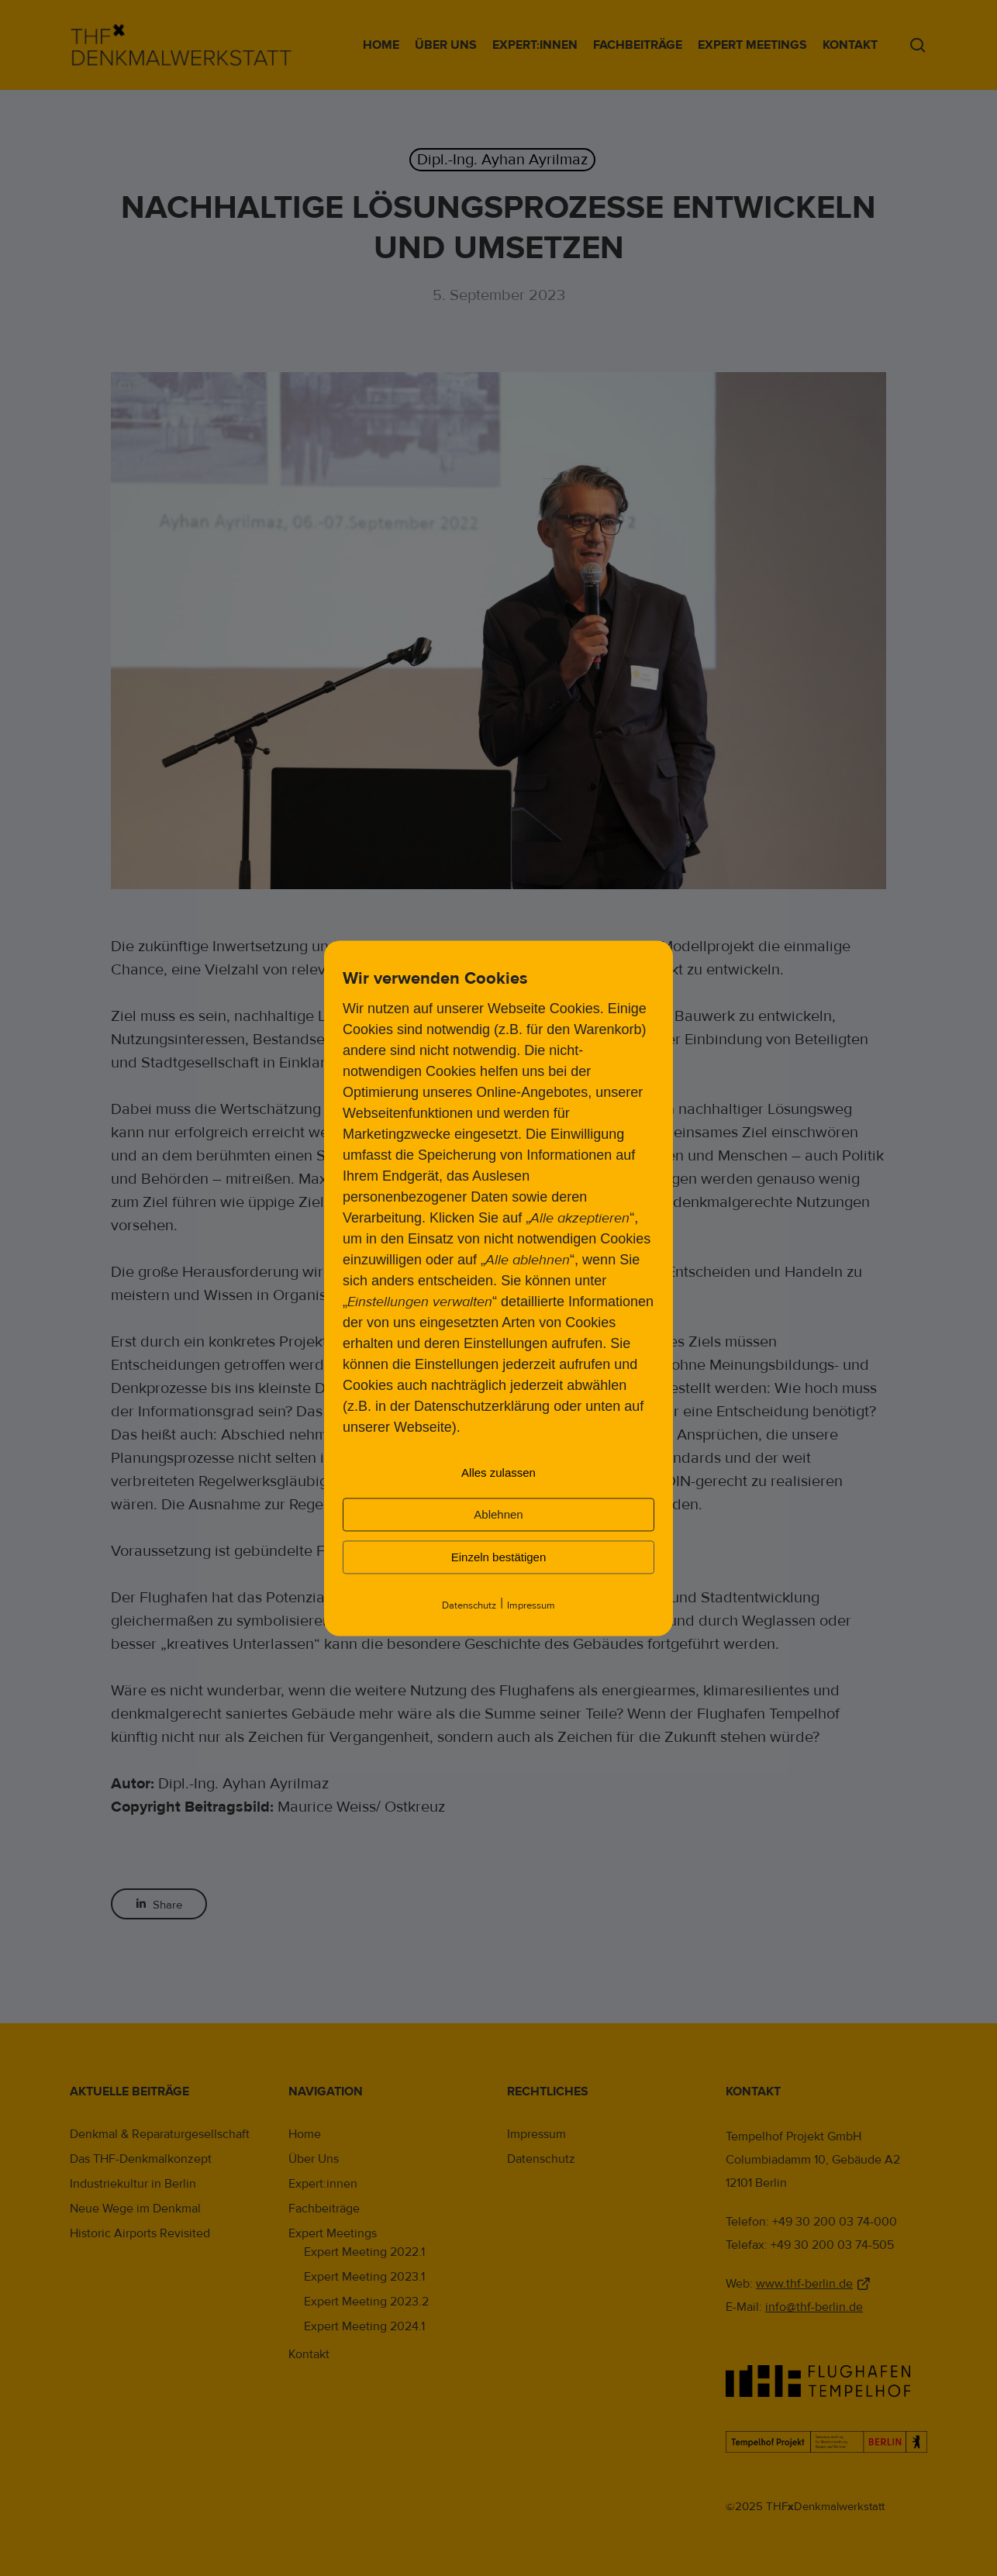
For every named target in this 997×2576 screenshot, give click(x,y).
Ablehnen (498, 1514)
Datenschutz (469, 1605)
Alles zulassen (498, 1472)
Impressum (531, 1605)
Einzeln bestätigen (499, 1557)
